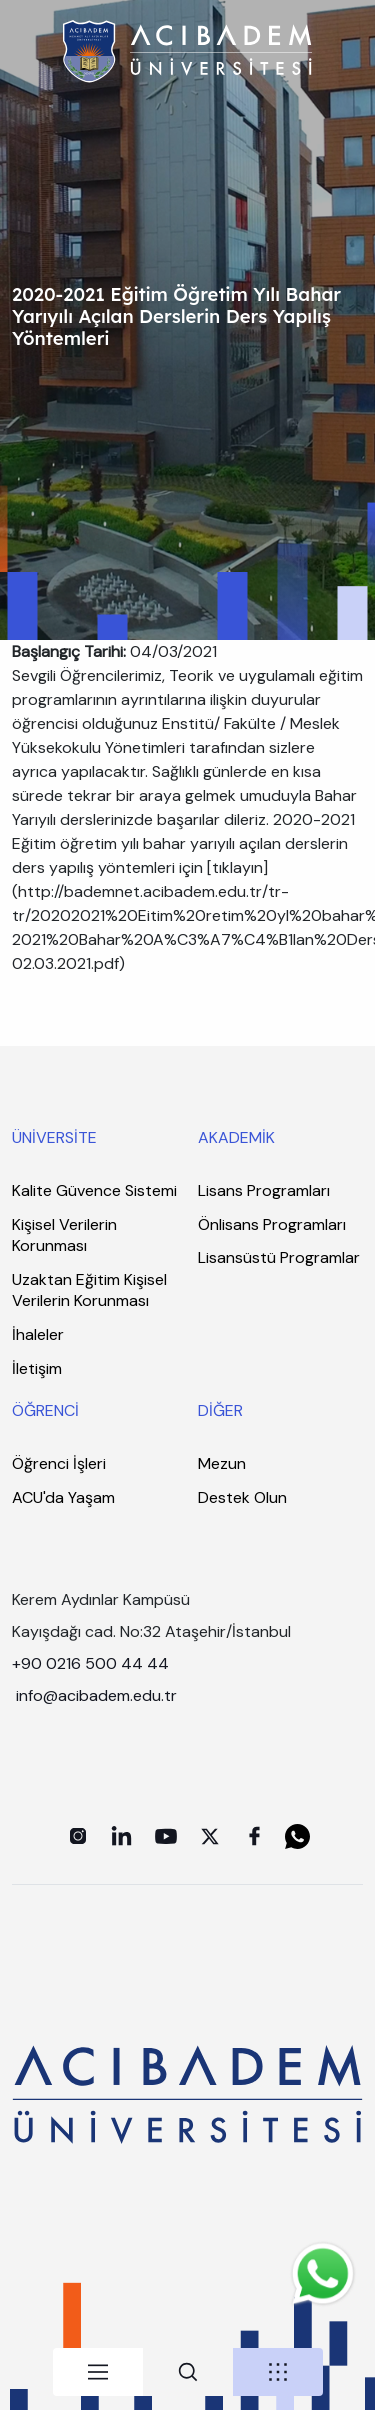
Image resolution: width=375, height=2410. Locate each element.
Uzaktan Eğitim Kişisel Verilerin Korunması (89, 1290)
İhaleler (38, 1334)
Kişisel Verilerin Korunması (64, 1235)
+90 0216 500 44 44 (90, 1663)
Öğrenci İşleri (59, 1463)
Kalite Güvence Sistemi (94, 1190)
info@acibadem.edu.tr (98, 1695)
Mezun (222, 1463)
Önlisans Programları (272, 1224)
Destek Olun (242, 1497)
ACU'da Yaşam (63, 1497)
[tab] (98, 2372)
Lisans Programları (264, 1190)
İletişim (37, 1368)
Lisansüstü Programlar (279, 1257)
